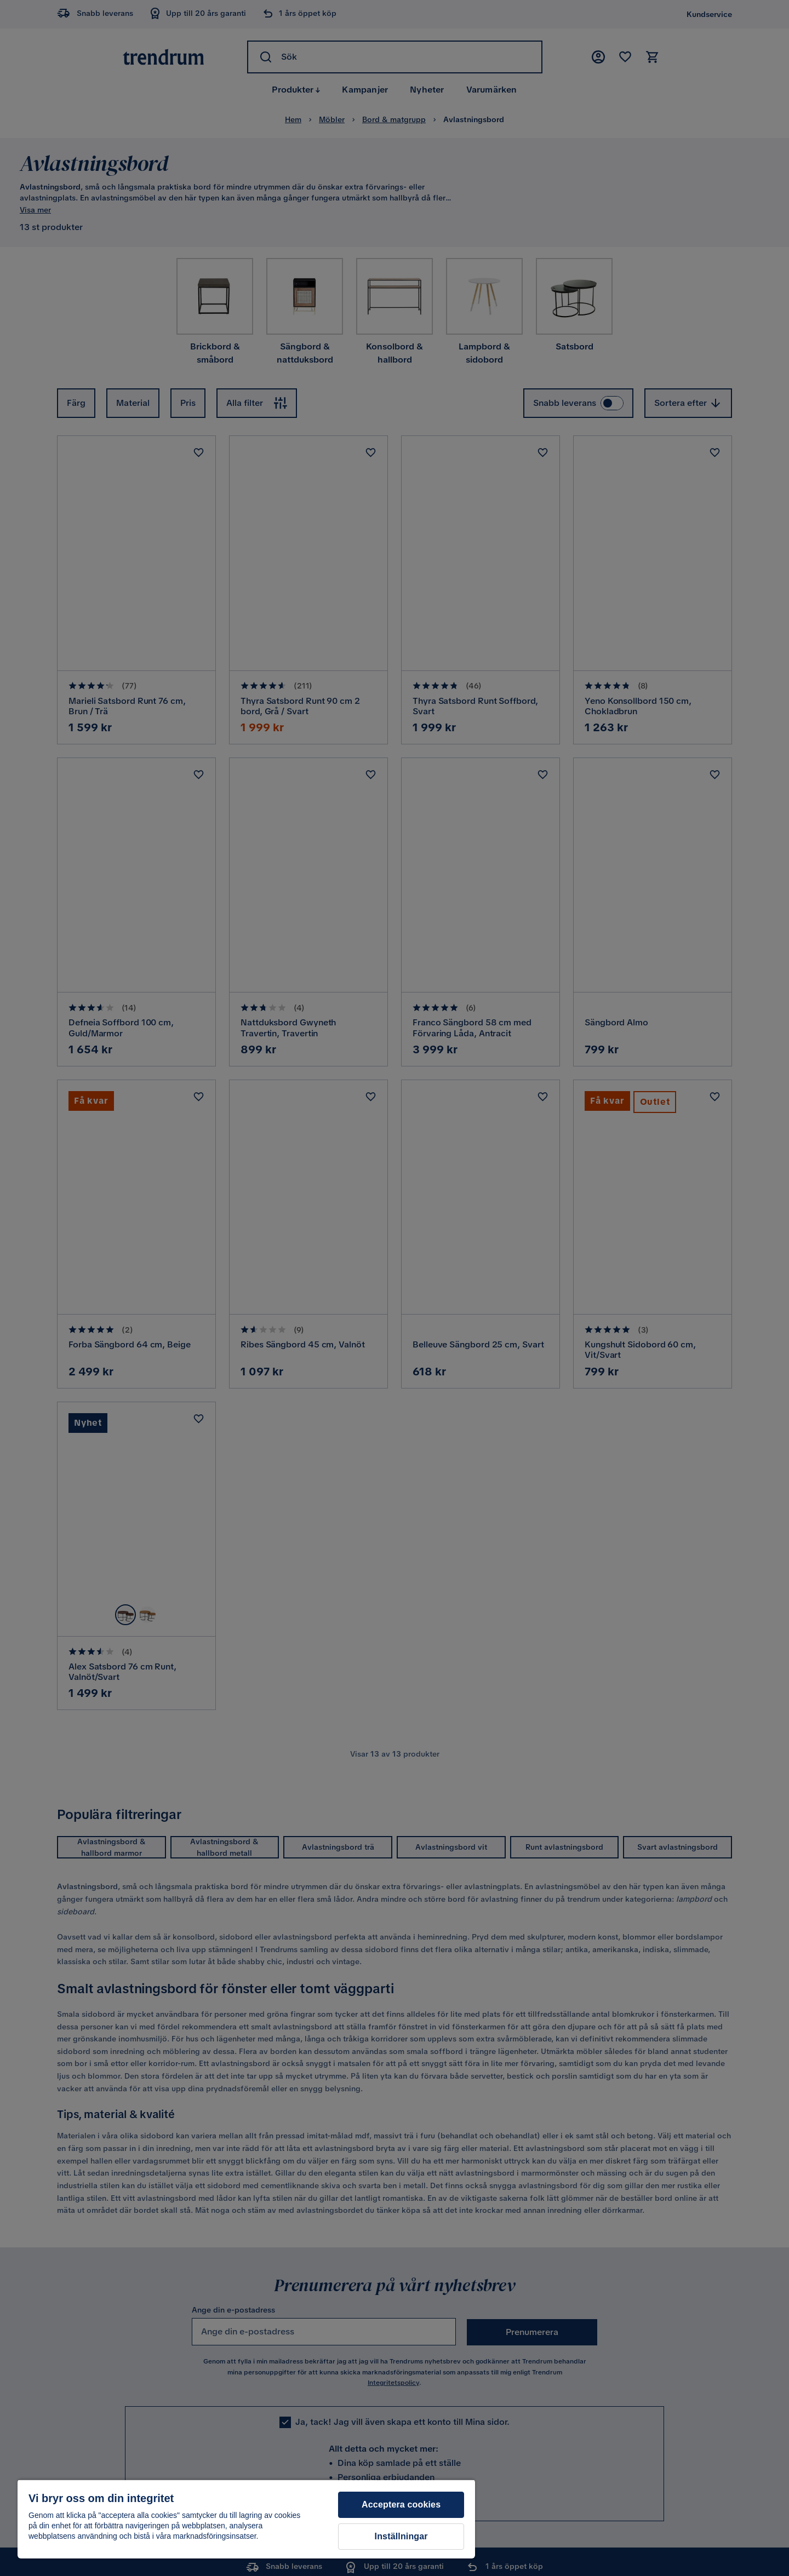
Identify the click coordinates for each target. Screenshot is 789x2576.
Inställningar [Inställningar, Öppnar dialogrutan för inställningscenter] (401, 2536)
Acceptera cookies (401, 2504)
